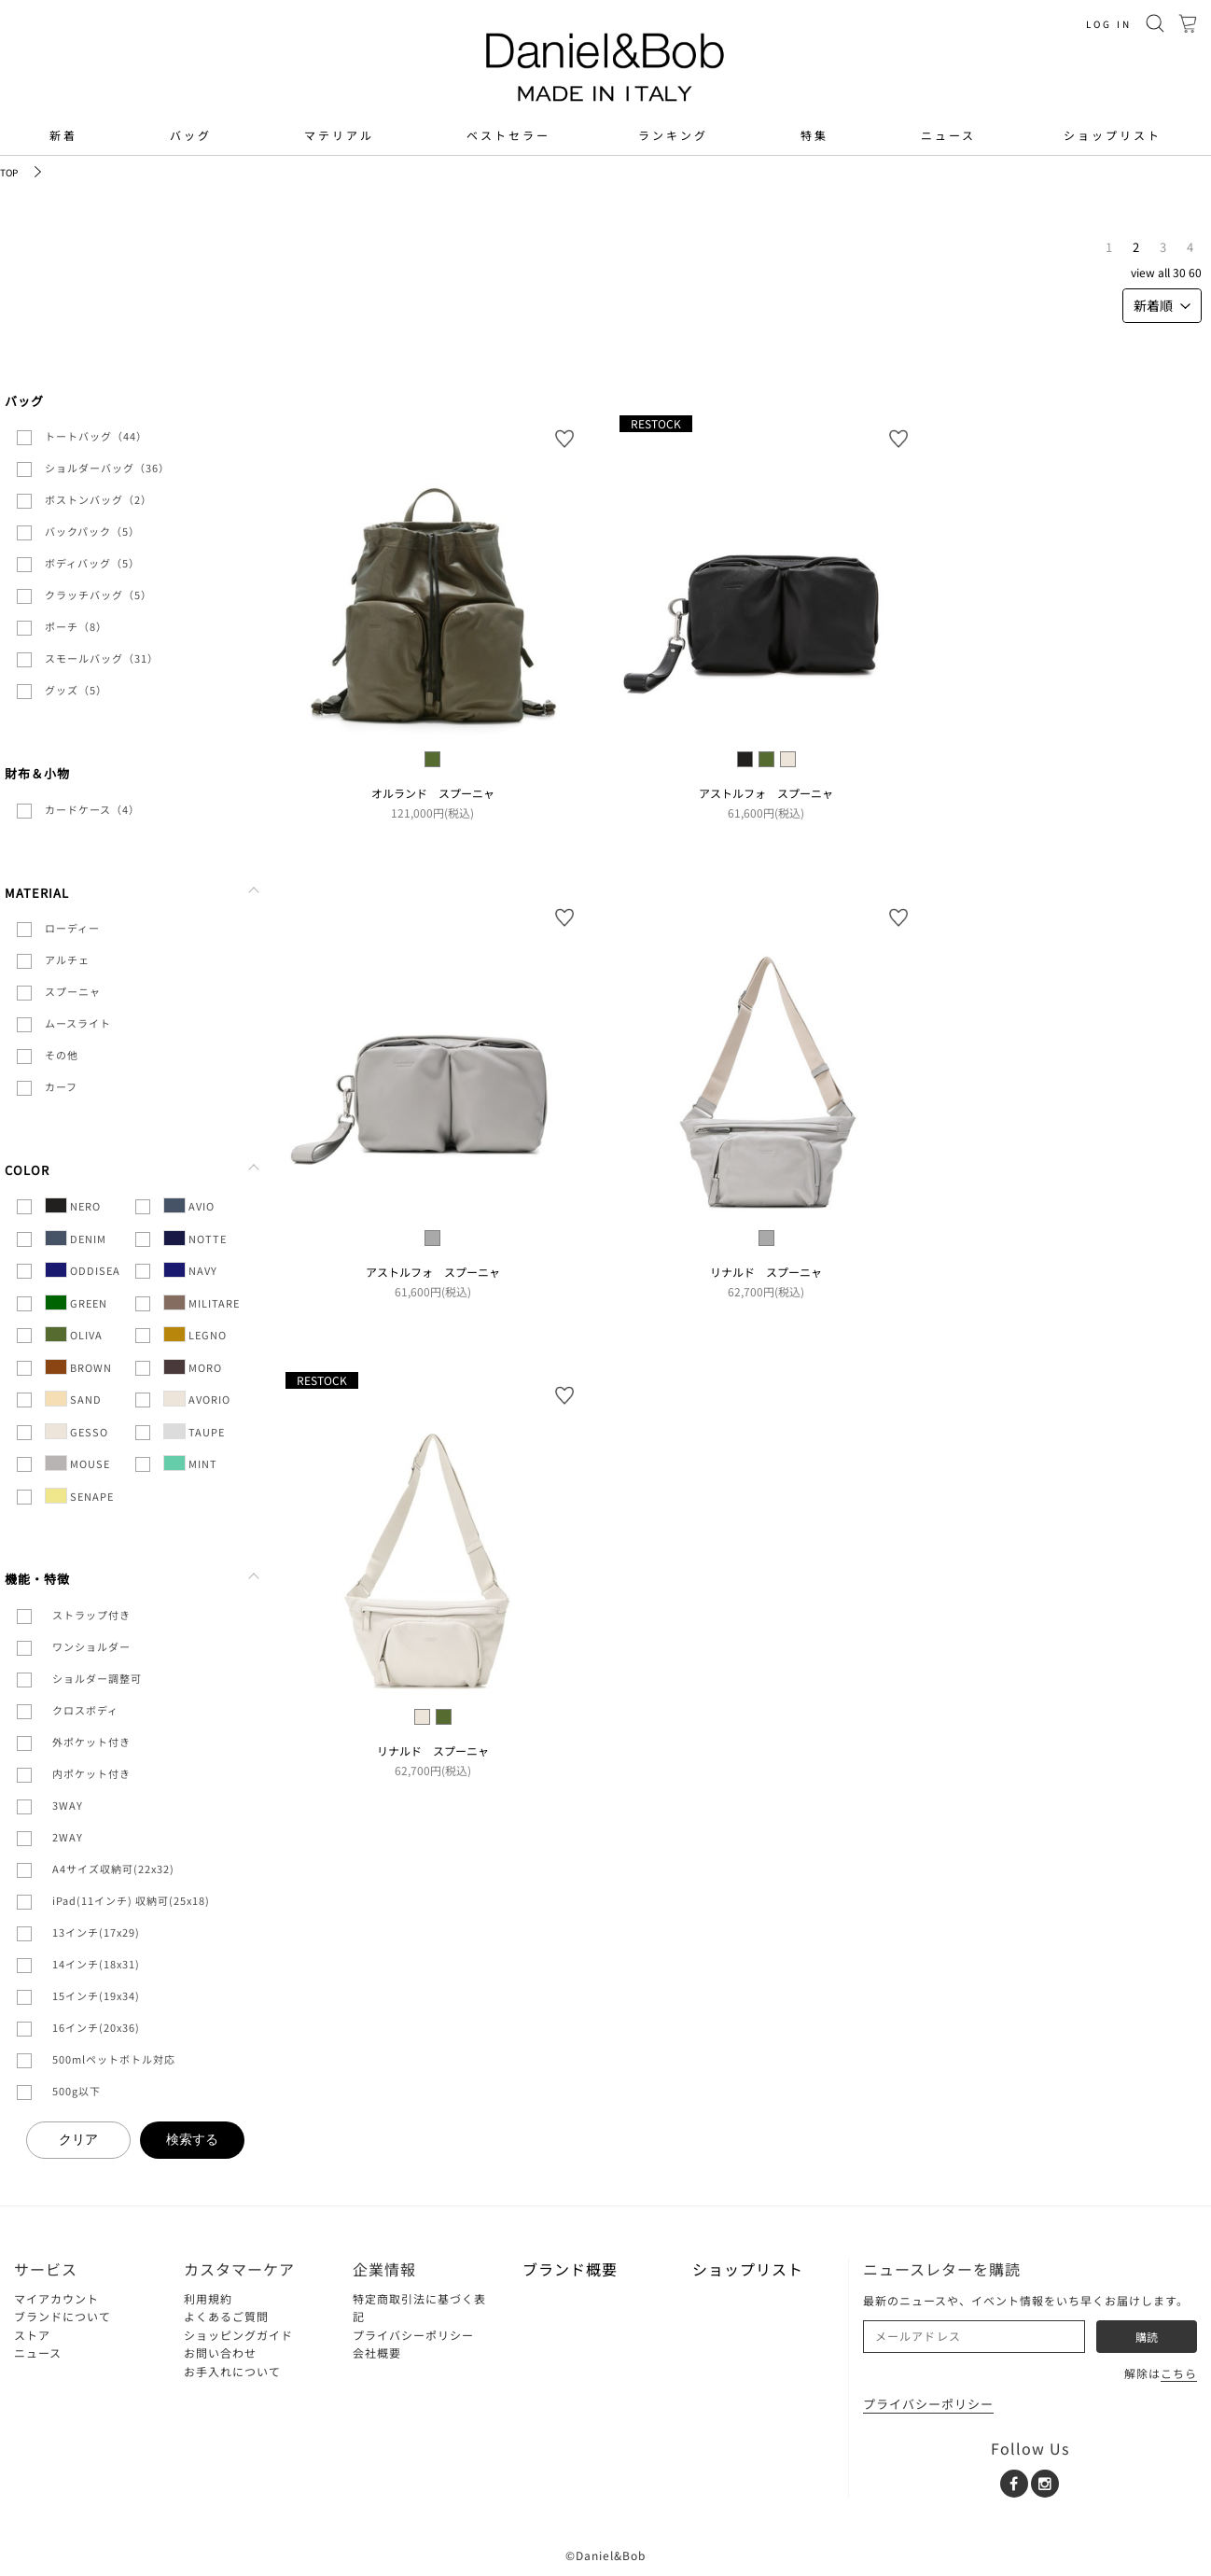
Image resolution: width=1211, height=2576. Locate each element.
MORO (192, 1367)
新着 (63, 135)
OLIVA (74, 1334)
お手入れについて (232, 2371)
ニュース (948, 135)
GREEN (76, 1302)
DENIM (75, 1238)
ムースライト (78, 1022)
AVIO (189, 1205)
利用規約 (208, 2298)
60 (1195, 272)
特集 (814, 135)
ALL (1164, 272)
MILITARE (201, 1302)
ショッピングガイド (238, 2335)
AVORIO (196, 1399)
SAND (73, 1399)
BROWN (78, 1367)
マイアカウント (56, 2298)
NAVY (190, 1270)
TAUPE (194, 1431)
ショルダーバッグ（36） (107, 467)
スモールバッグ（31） (102, 658)
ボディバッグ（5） (92, 562)
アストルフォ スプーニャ (766, 793)
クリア (78, 2139)
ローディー (72, 927)
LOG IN (1109, 24)
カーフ (61, 1086)
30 (1179, 272)
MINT (190, 1463)
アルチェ (67, 959)
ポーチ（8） (76, 626)
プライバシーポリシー (413, 2335)
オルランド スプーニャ (432, 793)
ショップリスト (1113, 135)
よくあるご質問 (226, 2316)
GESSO (76, 1431)
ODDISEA (82, 1270)
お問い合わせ (220, 2352)
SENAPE (79, 1496)
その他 (61, 1054)
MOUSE (77, 1463)
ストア (32, 2335)
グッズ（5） (76, 689)
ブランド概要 (570, 2269)
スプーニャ (73, 991)
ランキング (673, 135)
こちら (1179, 2373)
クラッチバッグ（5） (98, 594)
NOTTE (195, 1238)
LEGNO (195, 1334)
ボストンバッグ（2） (98, 499)
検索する (192, 2139)
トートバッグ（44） (96, 435)
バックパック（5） (92, 531)
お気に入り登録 (564, 438)
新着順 (1162, 305)
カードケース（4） (92, 809)
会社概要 (377, 2352)
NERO (73, 1205)
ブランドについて (62, 2316)
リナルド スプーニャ (766, 1272)
